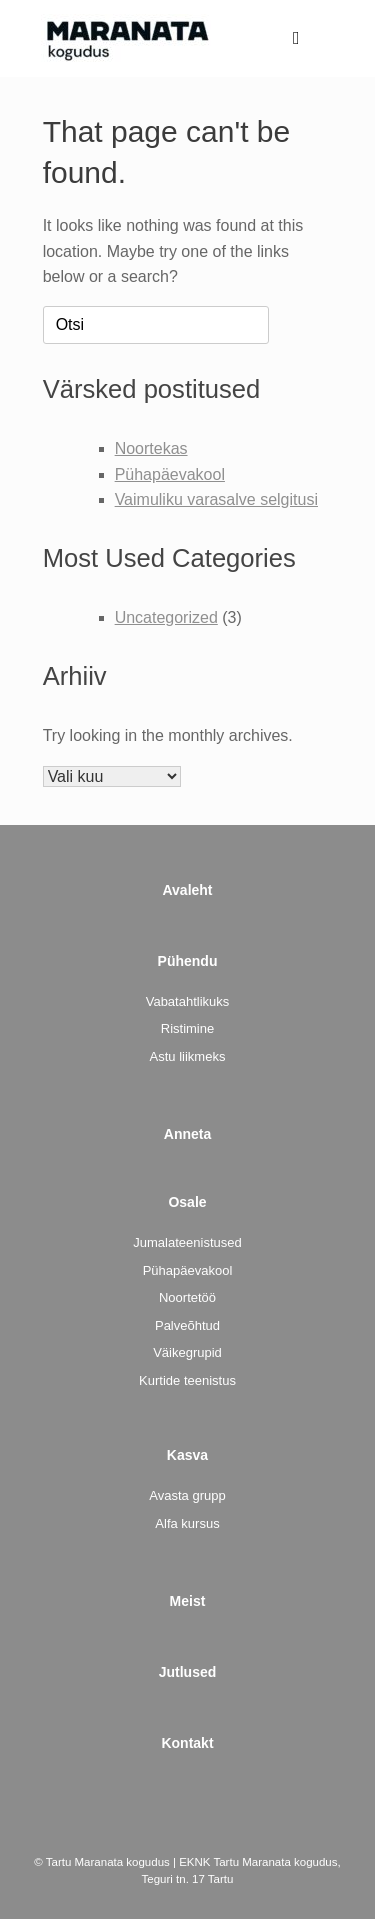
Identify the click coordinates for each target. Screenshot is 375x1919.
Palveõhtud (187, 1325)
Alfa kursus (187, 1523)
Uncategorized (166, 617)
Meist (188, 1601)
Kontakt (187, 1743)
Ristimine (187, 1028)
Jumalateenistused (187, 1242)
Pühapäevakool (170, 474)
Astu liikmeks (188, 1056)
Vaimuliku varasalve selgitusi (216, 499)
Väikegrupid (187, 1352)
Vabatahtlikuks (188, 1001)
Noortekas (151, 448)
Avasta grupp (187, 1495)
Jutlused (188, 1672)
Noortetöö (187, 1297)
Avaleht (187, 890)
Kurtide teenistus (187, 1380)
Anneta (187, 1134)
